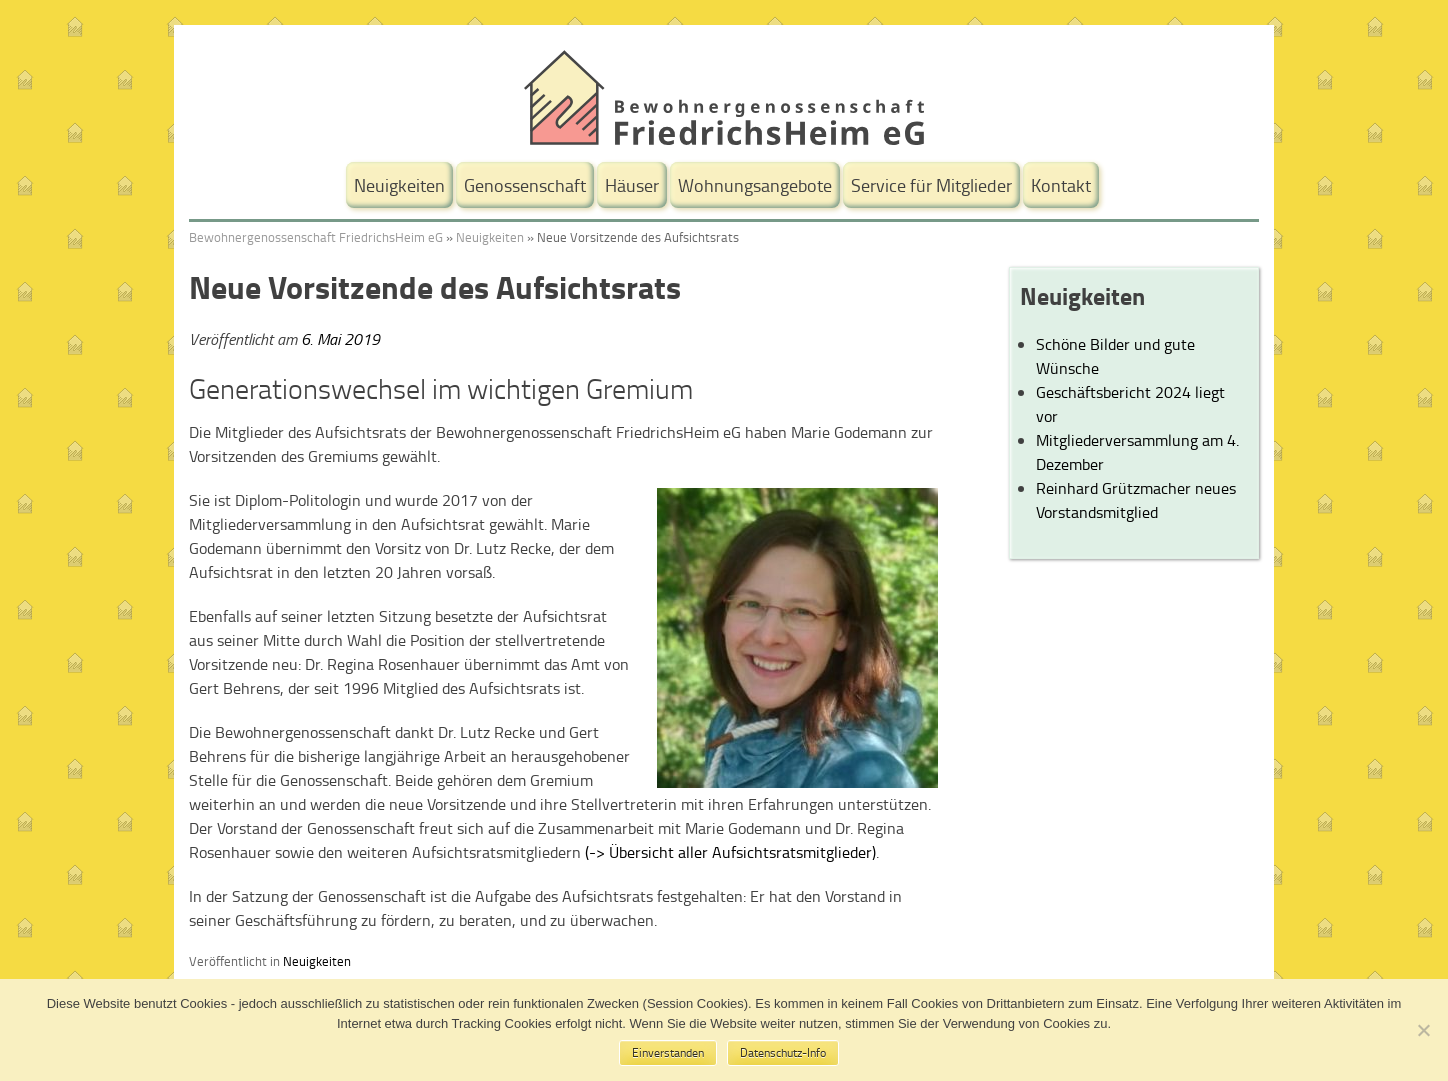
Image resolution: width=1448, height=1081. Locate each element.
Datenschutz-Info (783, 1052)
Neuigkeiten (399, 185)
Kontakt (1061, 185)
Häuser (632, 185)
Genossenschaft (525, 185)
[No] (1423, 1030)
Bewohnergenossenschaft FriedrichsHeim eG (316, 237)
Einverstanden (668, 1052)
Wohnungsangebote (755, 185)
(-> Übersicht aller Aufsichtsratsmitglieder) (730, 852)
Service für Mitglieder (931, 185)
